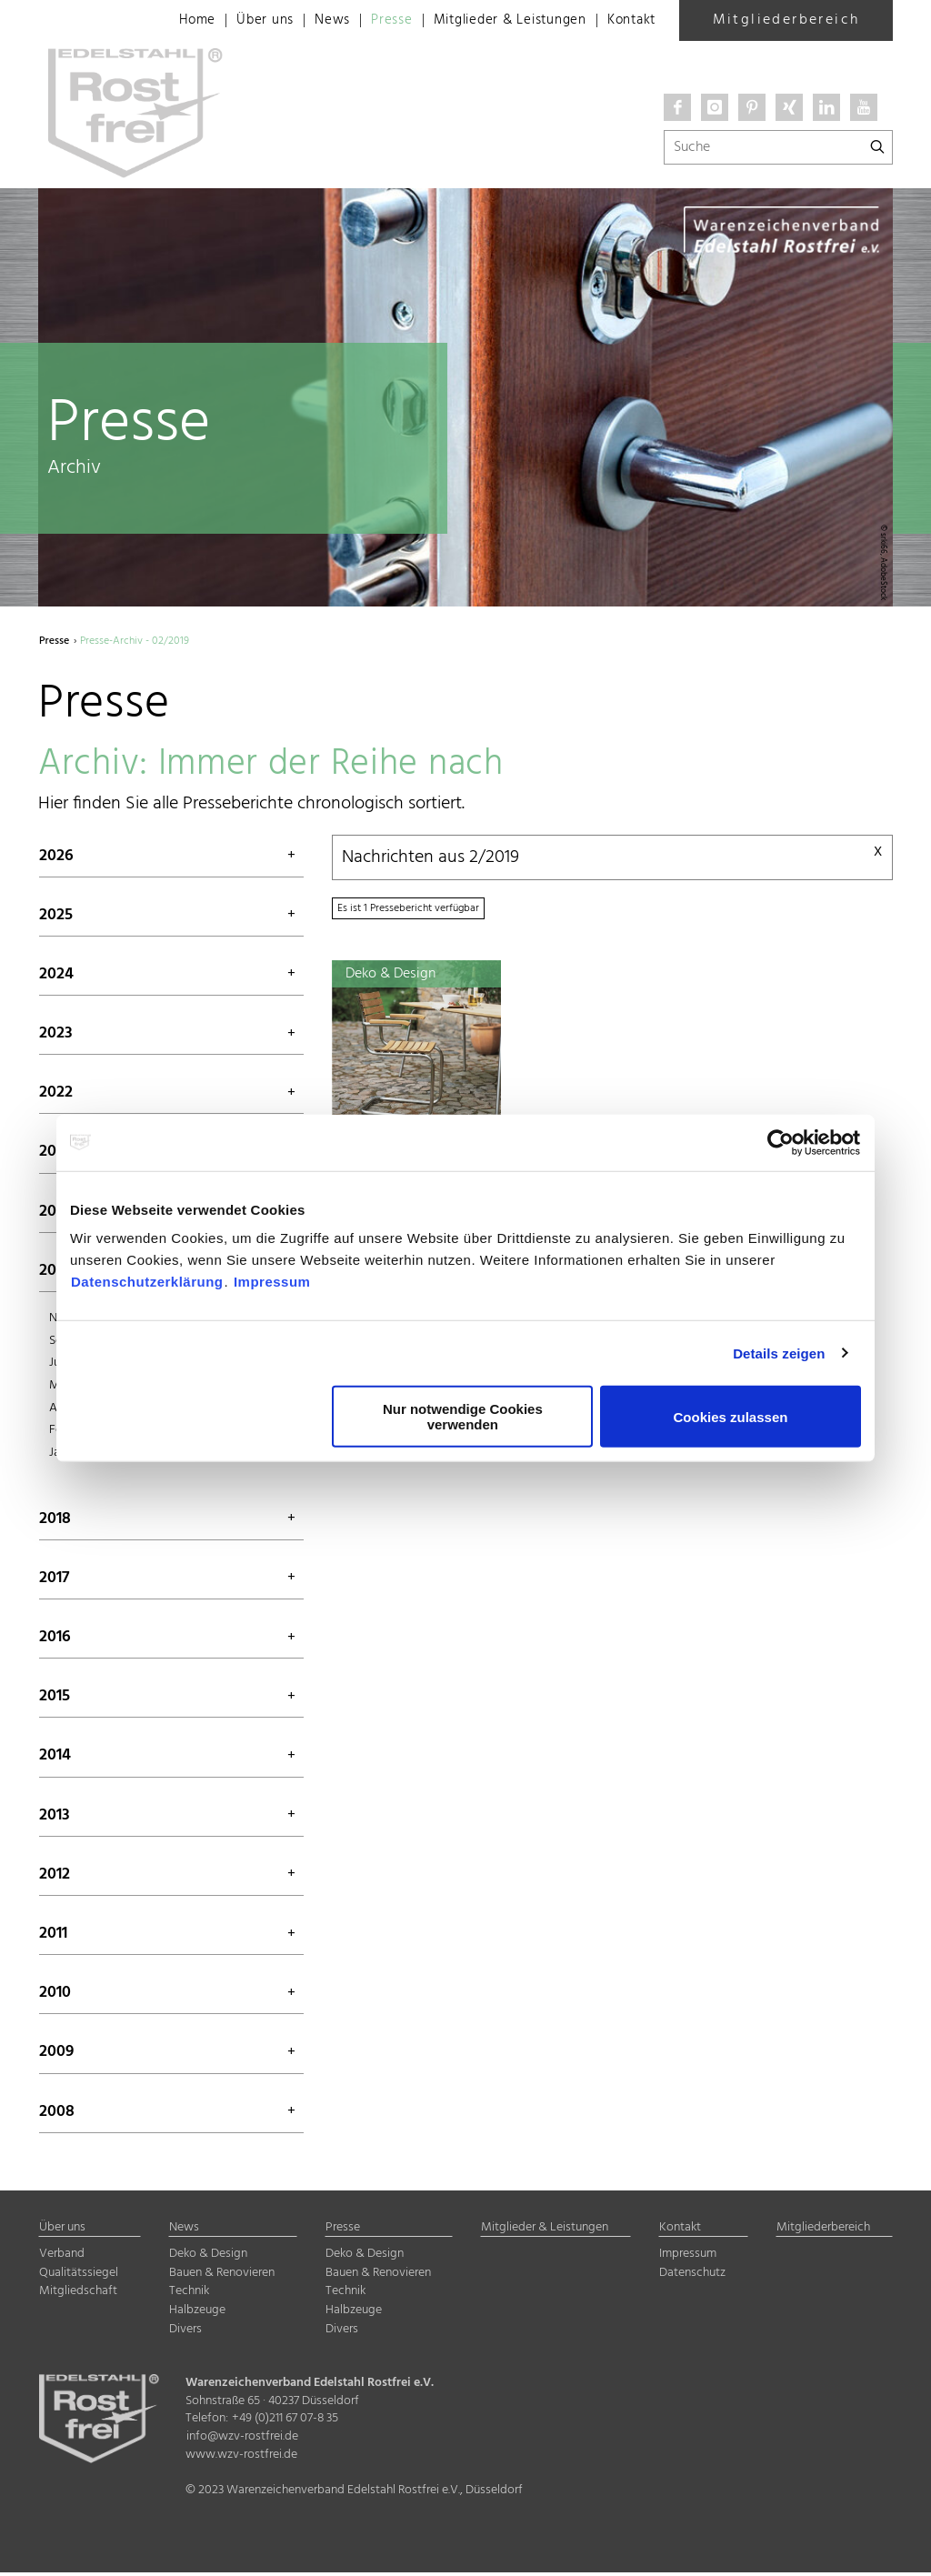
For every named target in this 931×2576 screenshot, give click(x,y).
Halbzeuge (197, 2313)
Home (169, 21)
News (310, 21)
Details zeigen (779, 1352)
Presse (372, 21)
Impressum (272, 1281)
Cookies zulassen (731, 1416)
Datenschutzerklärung (147, 1281)
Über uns (240, 21)
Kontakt (629, 21)
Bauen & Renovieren (222, 2276)
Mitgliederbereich (786, 20)
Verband (62, 2258)
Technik (189, 2295)
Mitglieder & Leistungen (498, 21)
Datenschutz (692, 2276)
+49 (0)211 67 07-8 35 (285, 2422)
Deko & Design (208, 2258)
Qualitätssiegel (78, 2276)
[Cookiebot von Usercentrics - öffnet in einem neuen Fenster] (781, 1142)
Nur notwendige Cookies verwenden (463, 1416)
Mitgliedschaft (78, 2295)
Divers (185, 2332)
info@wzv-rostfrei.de (242, 2440)
